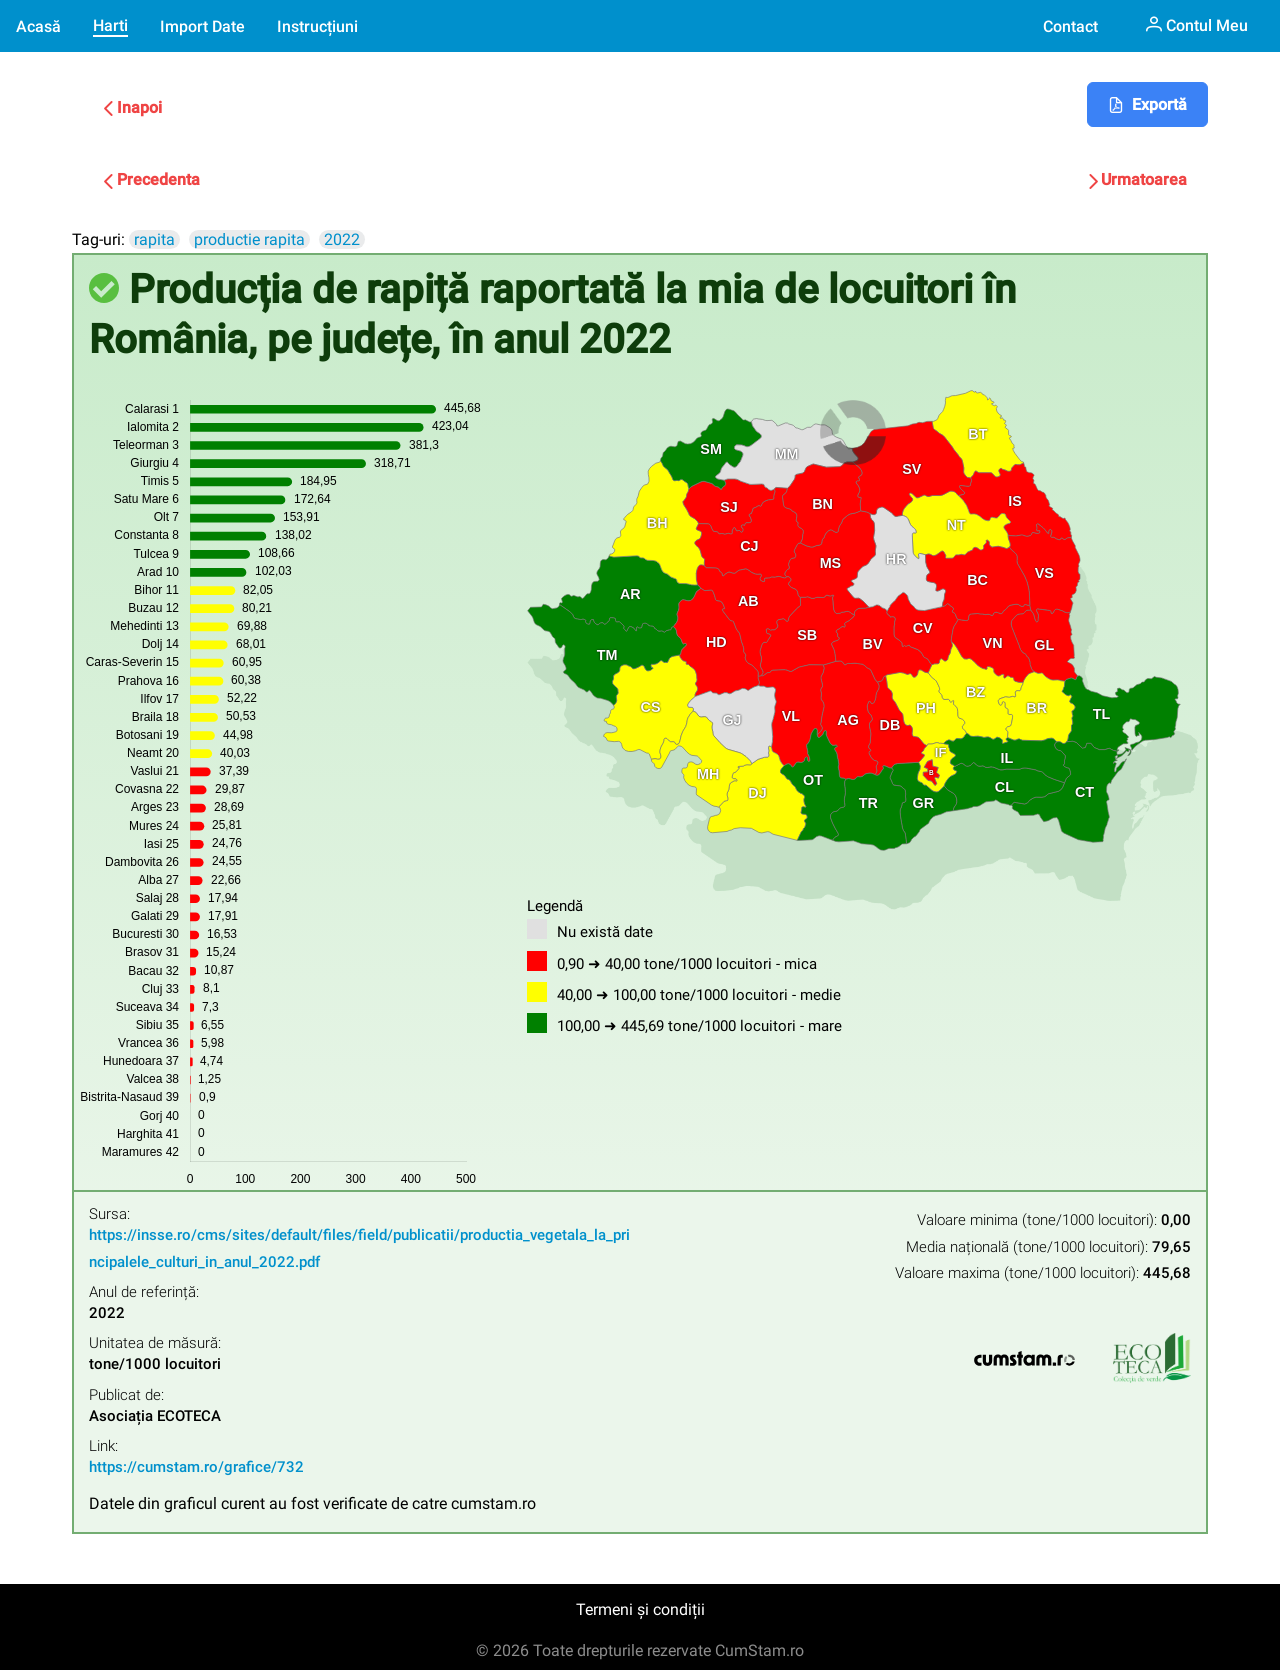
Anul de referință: (144, 1292)
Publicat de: (126, 1395)
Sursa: (109, 1214)
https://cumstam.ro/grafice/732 (196, 1467)
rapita (154, 239)
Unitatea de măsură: (155, 1343)
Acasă (38, 26)
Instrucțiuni (317, 26)
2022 (342, 239)
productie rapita (249, 239)
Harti (110, 25)
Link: (103, 1446)
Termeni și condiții (640, 1609)
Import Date (202, 26)
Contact (1070, 26)
